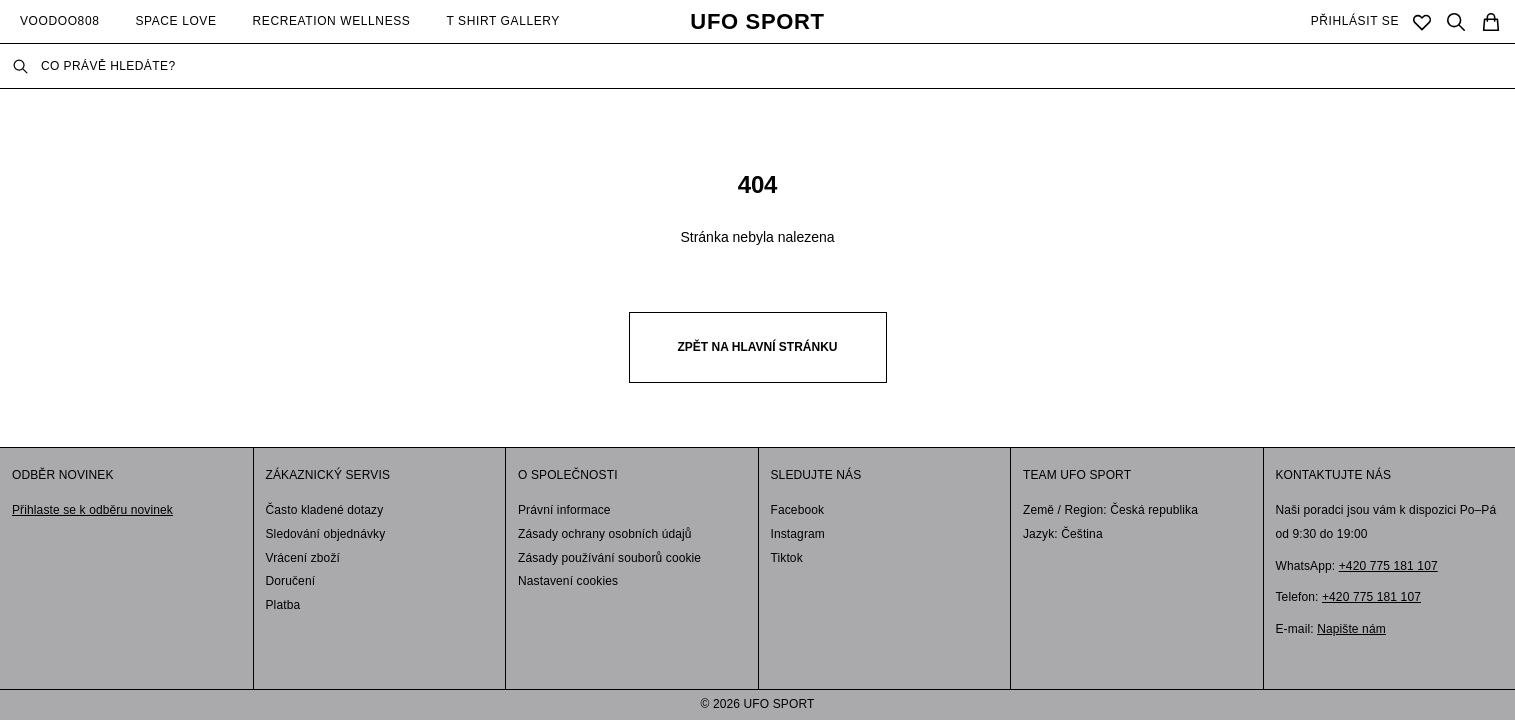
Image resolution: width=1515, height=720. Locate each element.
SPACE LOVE (175, 21)
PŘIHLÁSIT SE (1355, 21)
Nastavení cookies (568, 581)
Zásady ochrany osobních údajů (605, 534)
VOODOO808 (59, 21)
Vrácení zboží (303, 558)
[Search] (1456, 22)
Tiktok (787, 558)
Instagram (798, 534)
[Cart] (1491, 22)
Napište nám (1351, 629)
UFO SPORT (757, 22)
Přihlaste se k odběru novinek (92, 510)
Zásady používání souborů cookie (609, 558)
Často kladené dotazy (325, 510)
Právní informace (564, 510)
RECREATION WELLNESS (332, 21)
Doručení (291, 581)
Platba (283, 605)
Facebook (798, 510)
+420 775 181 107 (1388, 566)
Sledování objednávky (326, 534)
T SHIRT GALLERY (503, 21)
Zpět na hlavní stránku (758, 347)
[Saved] (1422, 22)
